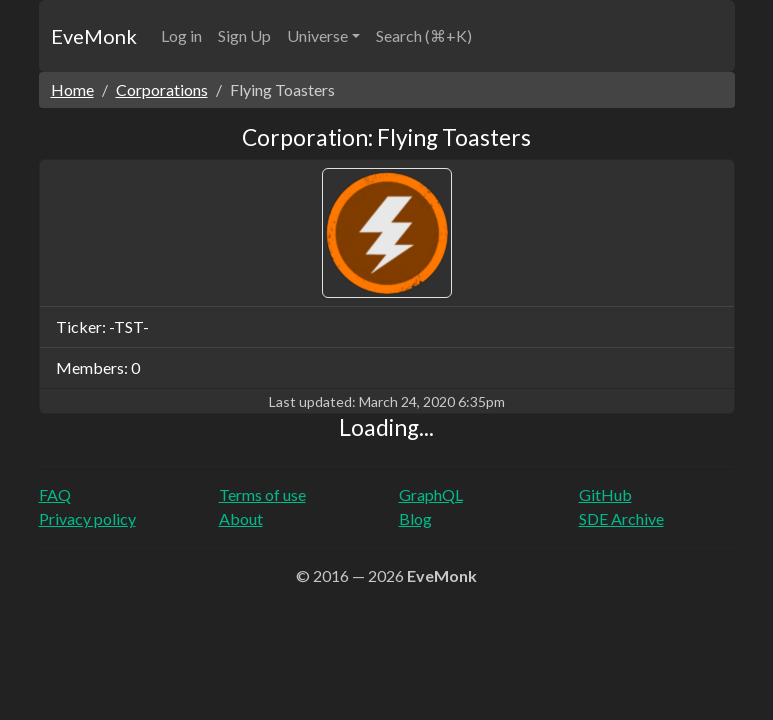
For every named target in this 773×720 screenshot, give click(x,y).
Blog (415, 518)
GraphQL (431, 494)
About (241, 518)
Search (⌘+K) (424, 35)
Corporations (162, 89)
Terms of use (262, 494)
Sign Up (244, 35)
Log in (181, 35)
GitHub (605, 494)
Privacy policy (87, 518)
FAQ (55, 494)
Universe (317, 35)
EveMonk (94, 36)
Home (72, 89)
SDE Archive (621, 518)
